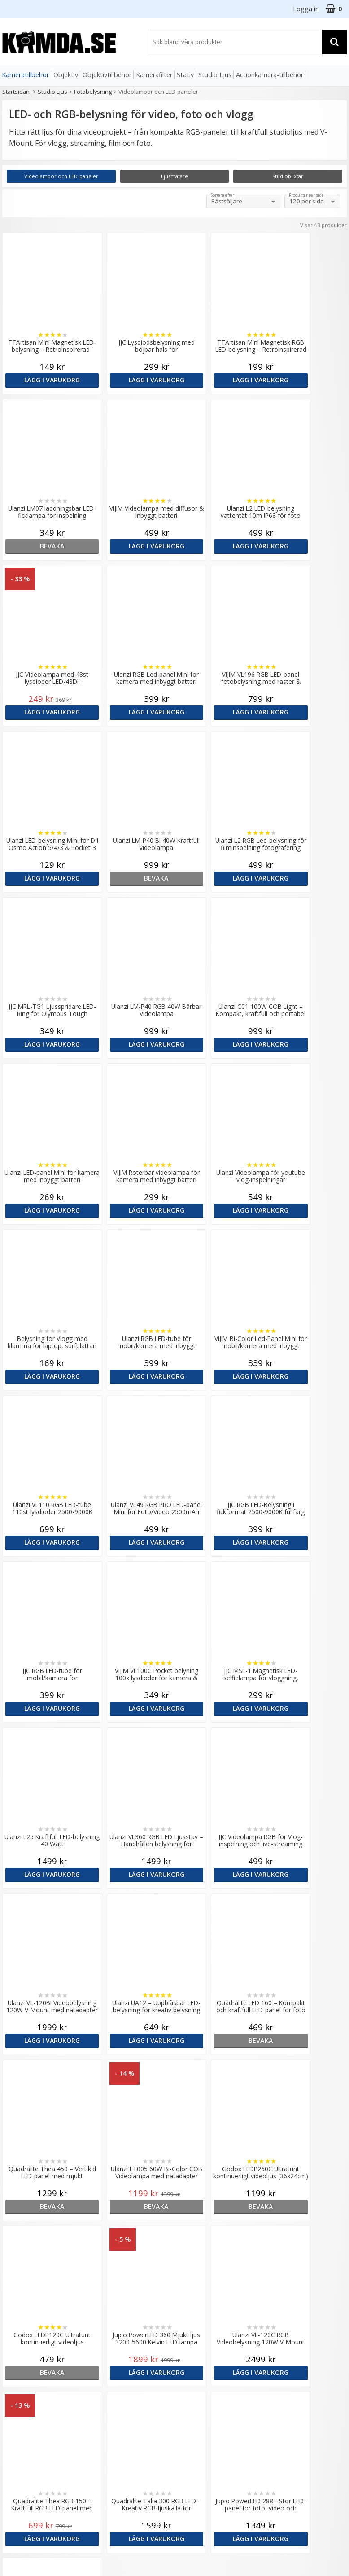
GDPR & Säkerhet (115, 2336)
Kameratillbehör (25, 74)
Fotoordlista (107, 2388)
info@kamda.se (25, 2292)
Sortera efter (222, 195)
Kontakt (12, 2419)
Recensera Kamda (116, 2323)
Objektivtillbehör (107, 74)
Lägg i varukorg (43, 380)
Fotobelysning (93, 92)
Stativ (185, 74)
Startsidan (16, 92)
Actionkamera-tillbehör (269, 74)
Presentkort (18, 2433)
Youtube (189, 2416)
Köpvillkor (15, 2392)
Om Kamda (106, 2295)
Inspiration (105, 2402)
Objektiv (65, 74)
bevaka (305, 380)
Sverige (283, 2301)
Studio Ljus (214, 74)
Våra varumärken (114, 2309)
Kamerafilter (154, 74)
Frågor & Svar (21, 2379)
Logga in (306, 8)
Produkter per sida (306, 195)
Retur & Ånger (21, 2406)
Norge (282, 2324)
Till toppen (174, 2150)
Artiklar (99, 2375)
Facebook (191, 2402)
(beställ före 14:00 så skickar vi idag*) (208, 2336)
